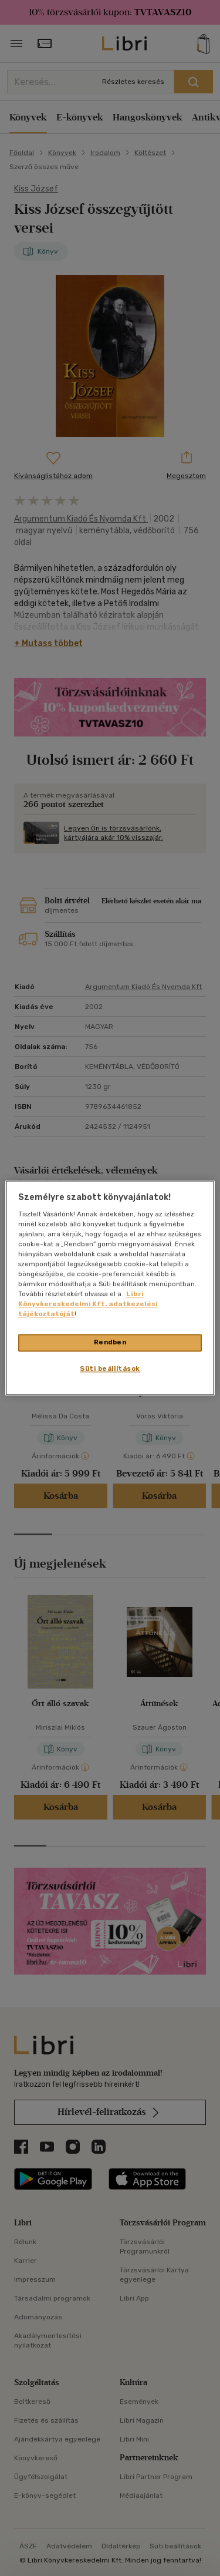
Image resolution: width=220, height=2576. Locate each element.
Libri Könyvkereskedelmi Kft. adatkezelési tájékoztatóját (88, 1304)
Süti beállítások (110, 1369)
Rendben (110, 1343)
